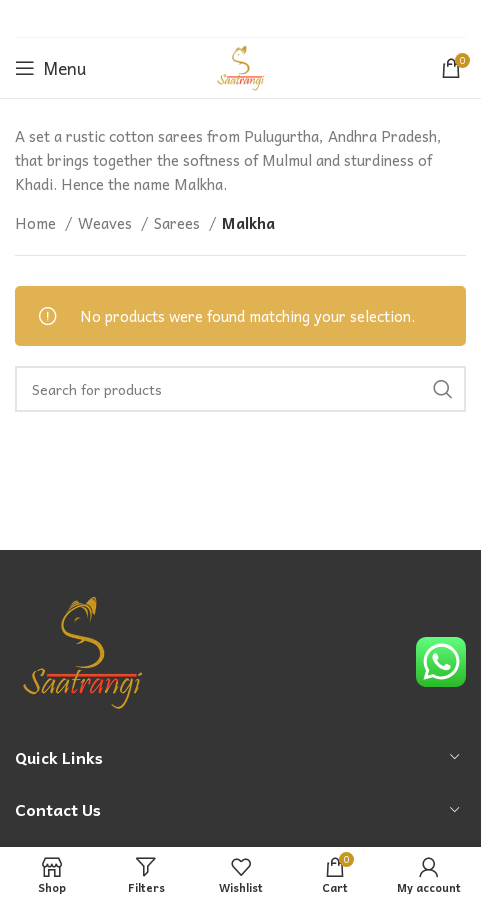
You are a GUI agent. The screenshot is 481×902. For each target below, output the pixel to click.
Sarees (179, 223)
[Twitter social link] (213, 19)
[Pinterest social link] (239, 19)
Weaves (107, 223)
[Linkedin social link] (264, 19)
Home (37, 223)
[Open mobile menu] (50, 68)
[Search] (240, 389)
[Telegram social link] (289, 19)
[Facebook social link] (189, 19)
